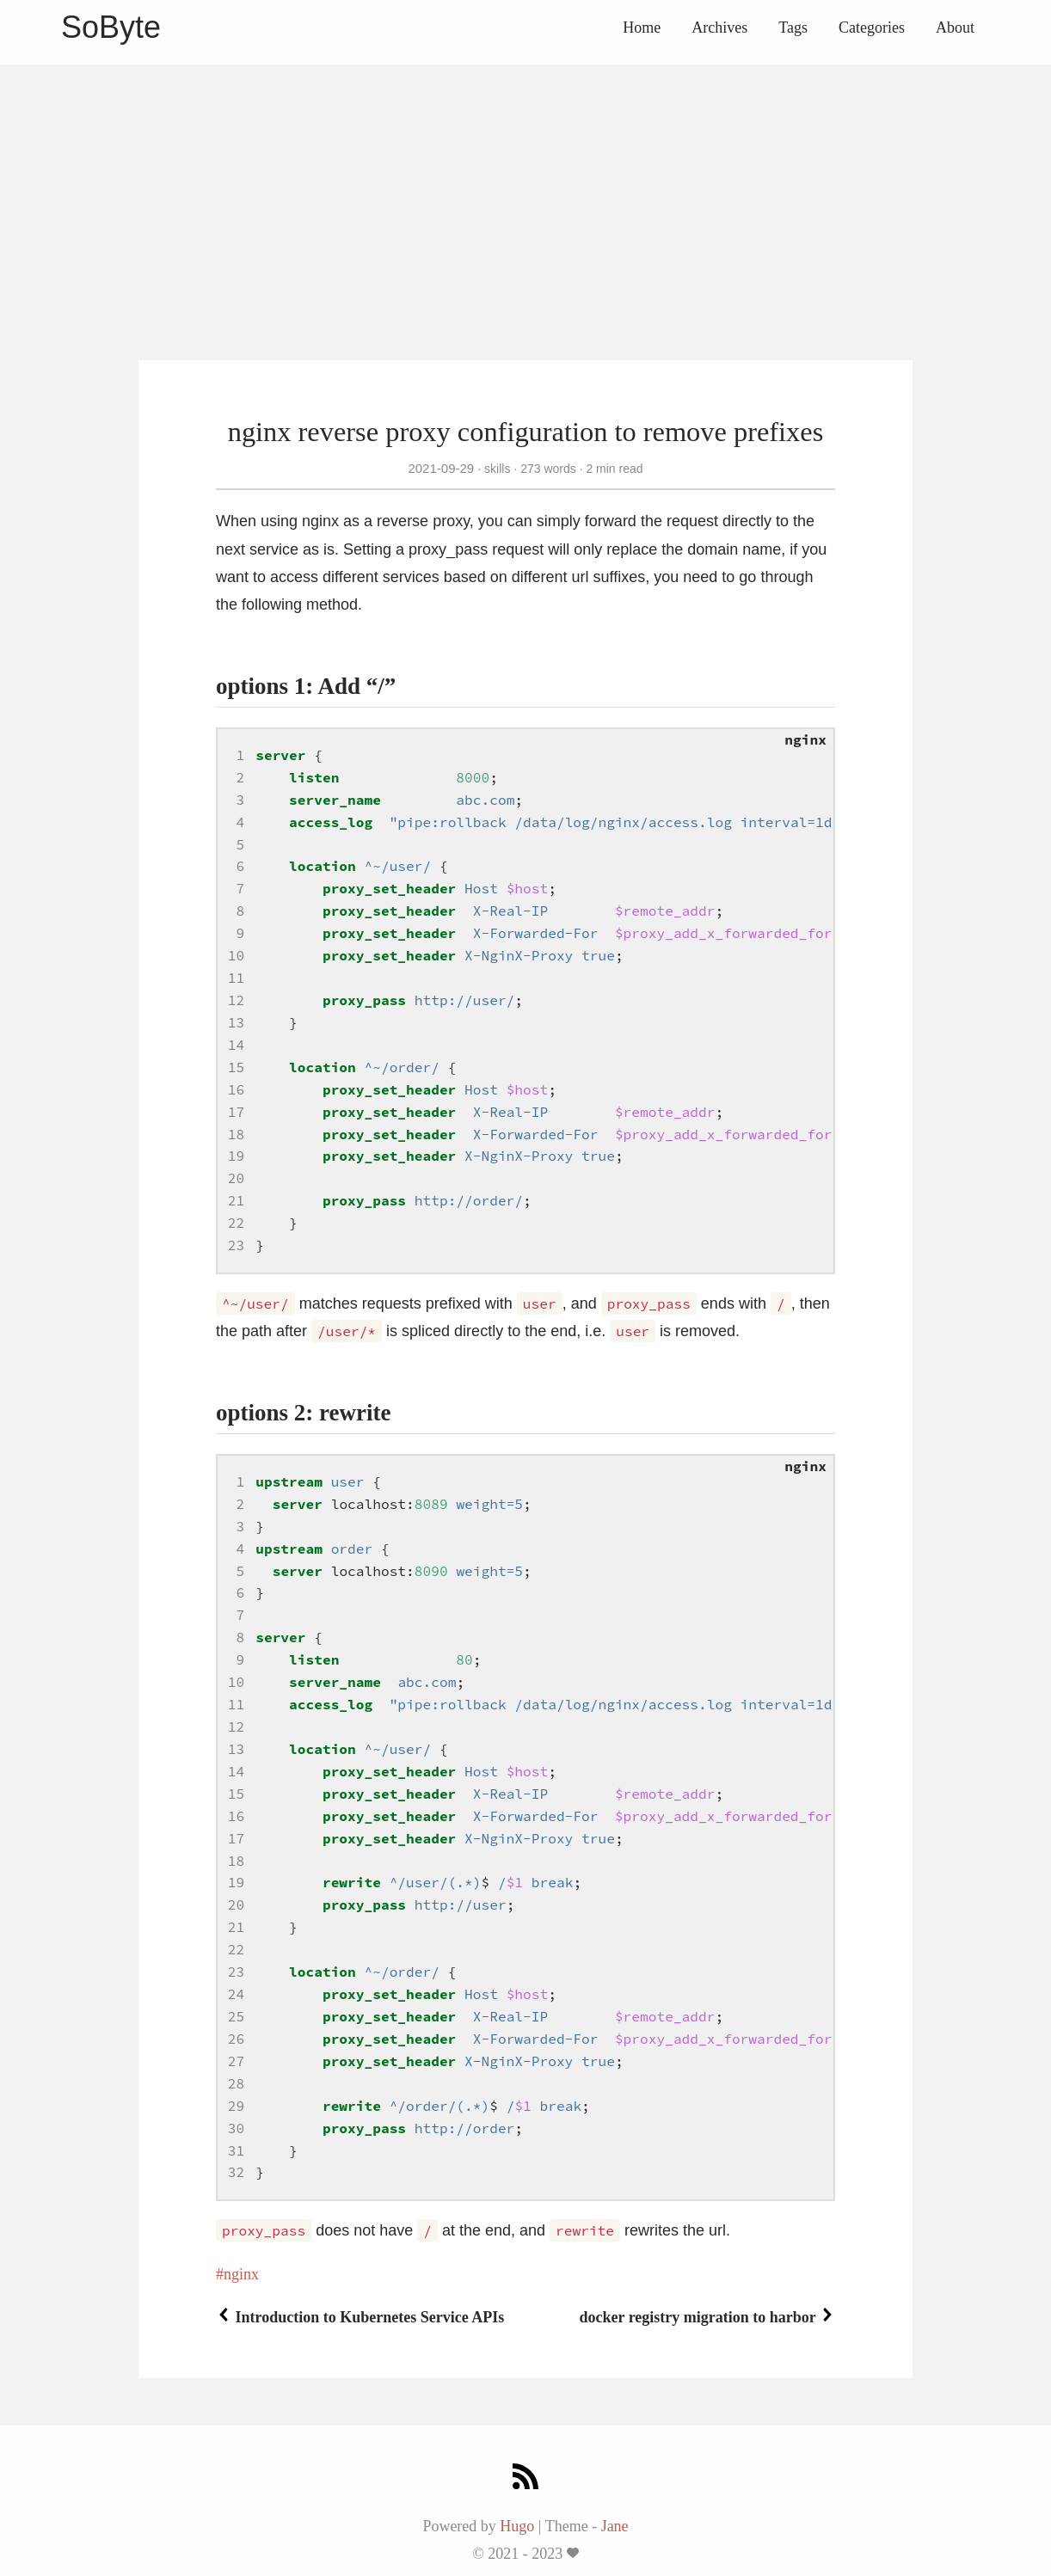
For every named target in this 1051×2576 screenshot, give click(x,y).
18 (236, 1134)
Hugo (517, 2526)
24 (236, 1994)
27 (236, 2061)
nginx (241, 2274)
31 (236, 2150)
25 (236, 2016)
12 (236, 1000)
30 (236, 2128)
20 (236, 1178)
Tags (793, 27)
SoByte (111, 27)
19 (236, 1155)
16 (236, 1089)
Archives (719, 27)
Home (642, 27)
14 (236, 1044)
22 (236, 1222)
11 (236, 977)
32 (236, 2171)
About (955, 27)
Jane (615, 2526)
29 (236, 2105)
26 (236, 2038)
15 (236, 1067)
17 (236, 1111)
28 (236, 2083)
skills (497, 468)
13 (236, 1022)
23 (236, 1245)
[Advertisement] (525, 184)
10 (236, 955)
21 (236, 1200)
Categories (872, 27)
